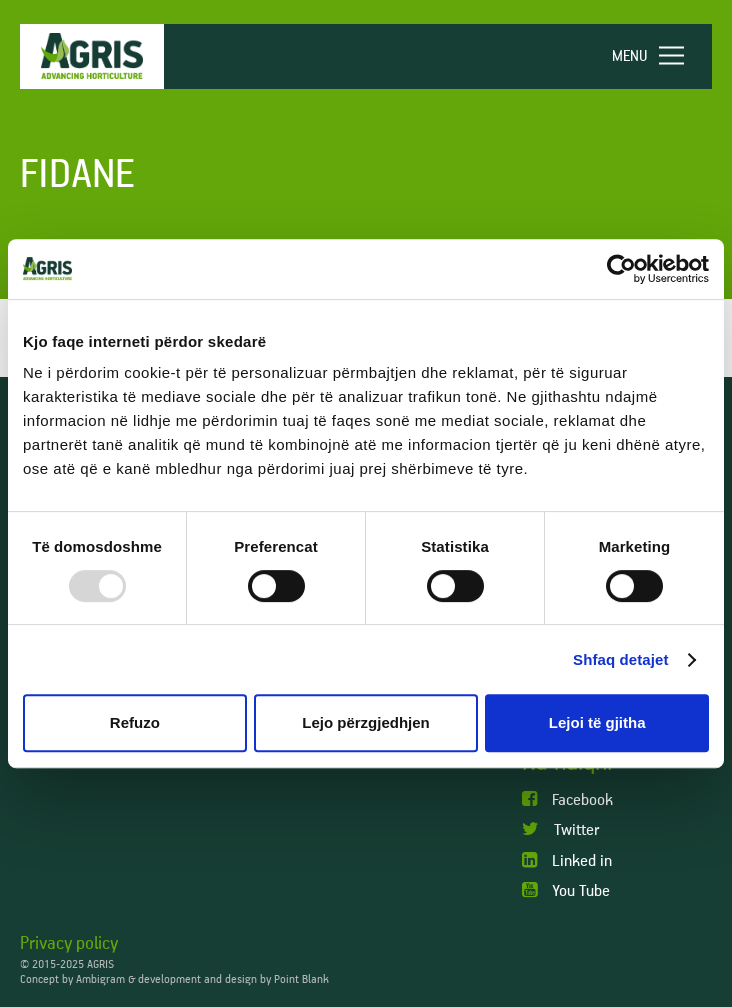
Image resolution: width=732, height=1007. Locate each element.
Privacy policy (69, 944)
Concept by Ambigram (72, 979)
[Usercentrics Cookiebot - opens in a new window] (621, 269)
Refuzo (135, 722)
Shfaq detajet (620, 659)
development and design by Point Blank (233, 979)
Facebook (567, 799)
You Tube (566, 890)
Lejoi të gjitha (597, 722)
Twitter (560, 829)
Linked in (567, 860)
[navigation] (657, 56)
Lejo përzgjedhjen (366, 722)
